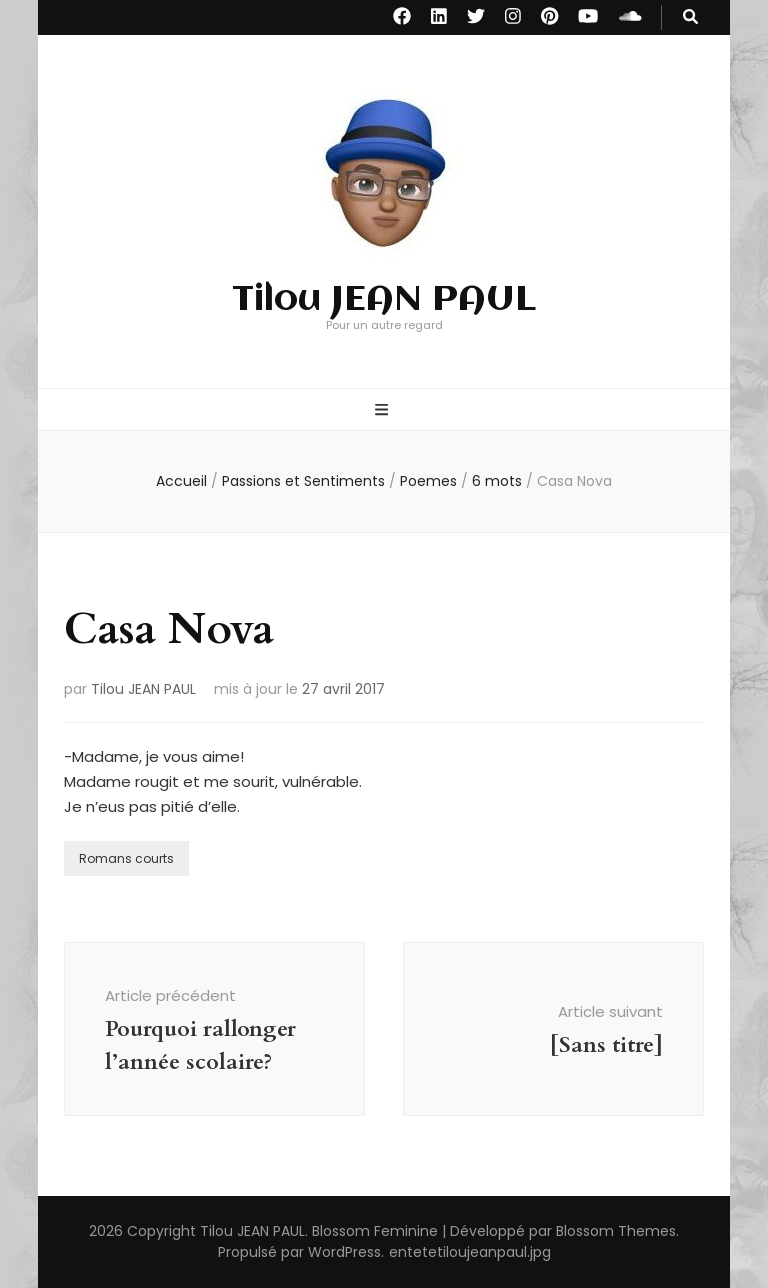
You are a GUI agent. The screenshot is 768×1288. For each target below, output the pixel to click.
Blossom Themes (616, 1231)
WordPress (344, 1252)
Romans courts (126, 858)
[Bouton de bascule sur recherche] (690, 17)
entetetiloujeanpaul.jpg (470, 1252)
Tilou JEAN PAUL (384, 300)
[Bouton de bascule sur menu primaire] (384, 411)
